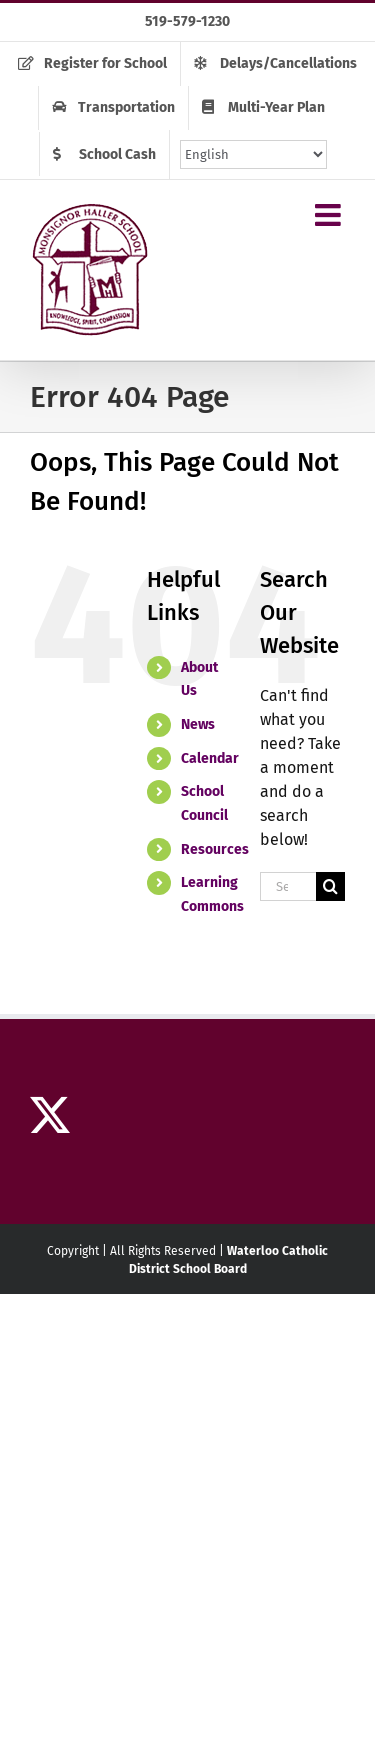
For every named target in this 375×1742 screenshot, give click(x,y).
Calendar (210, 758)
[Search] (330, 886)
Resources (215, 849)
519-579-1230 (187, 21)
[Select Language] (253, 154)
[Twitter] (50, 1115)
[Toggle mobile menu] (330, 215)
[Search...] (288, 886)
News (198, 724)
